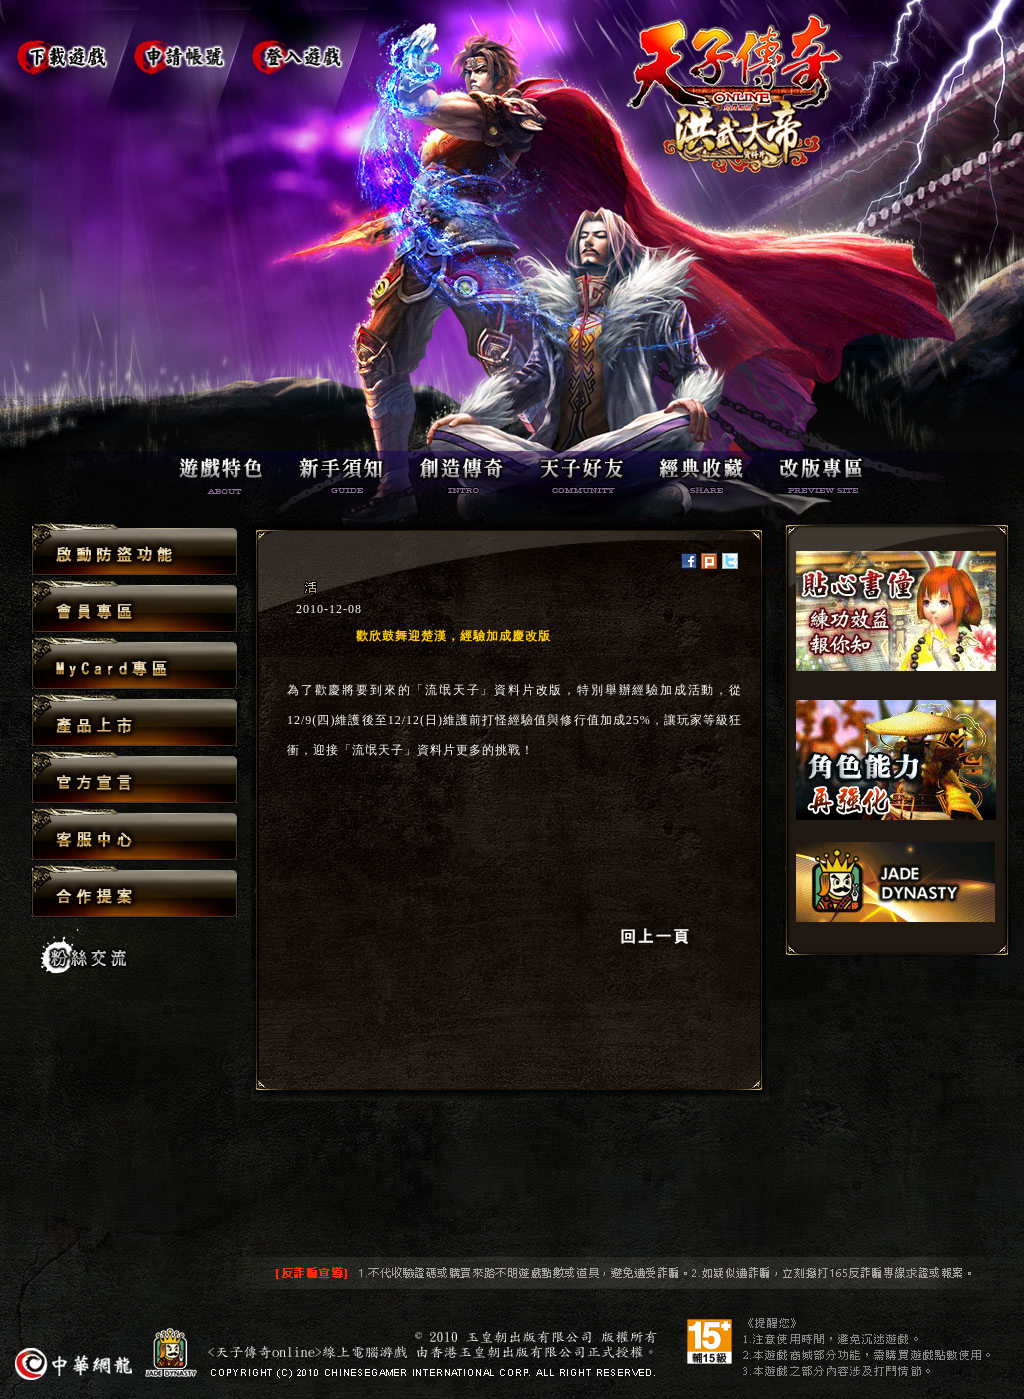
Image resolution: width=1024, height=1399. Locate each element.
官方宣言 (134, 778)
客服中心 (134, 835)
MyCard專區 (134, 664)
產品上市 (134, 721)
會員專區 (134, 607)
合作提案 (134, 891)
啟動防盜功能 (134, 550)
